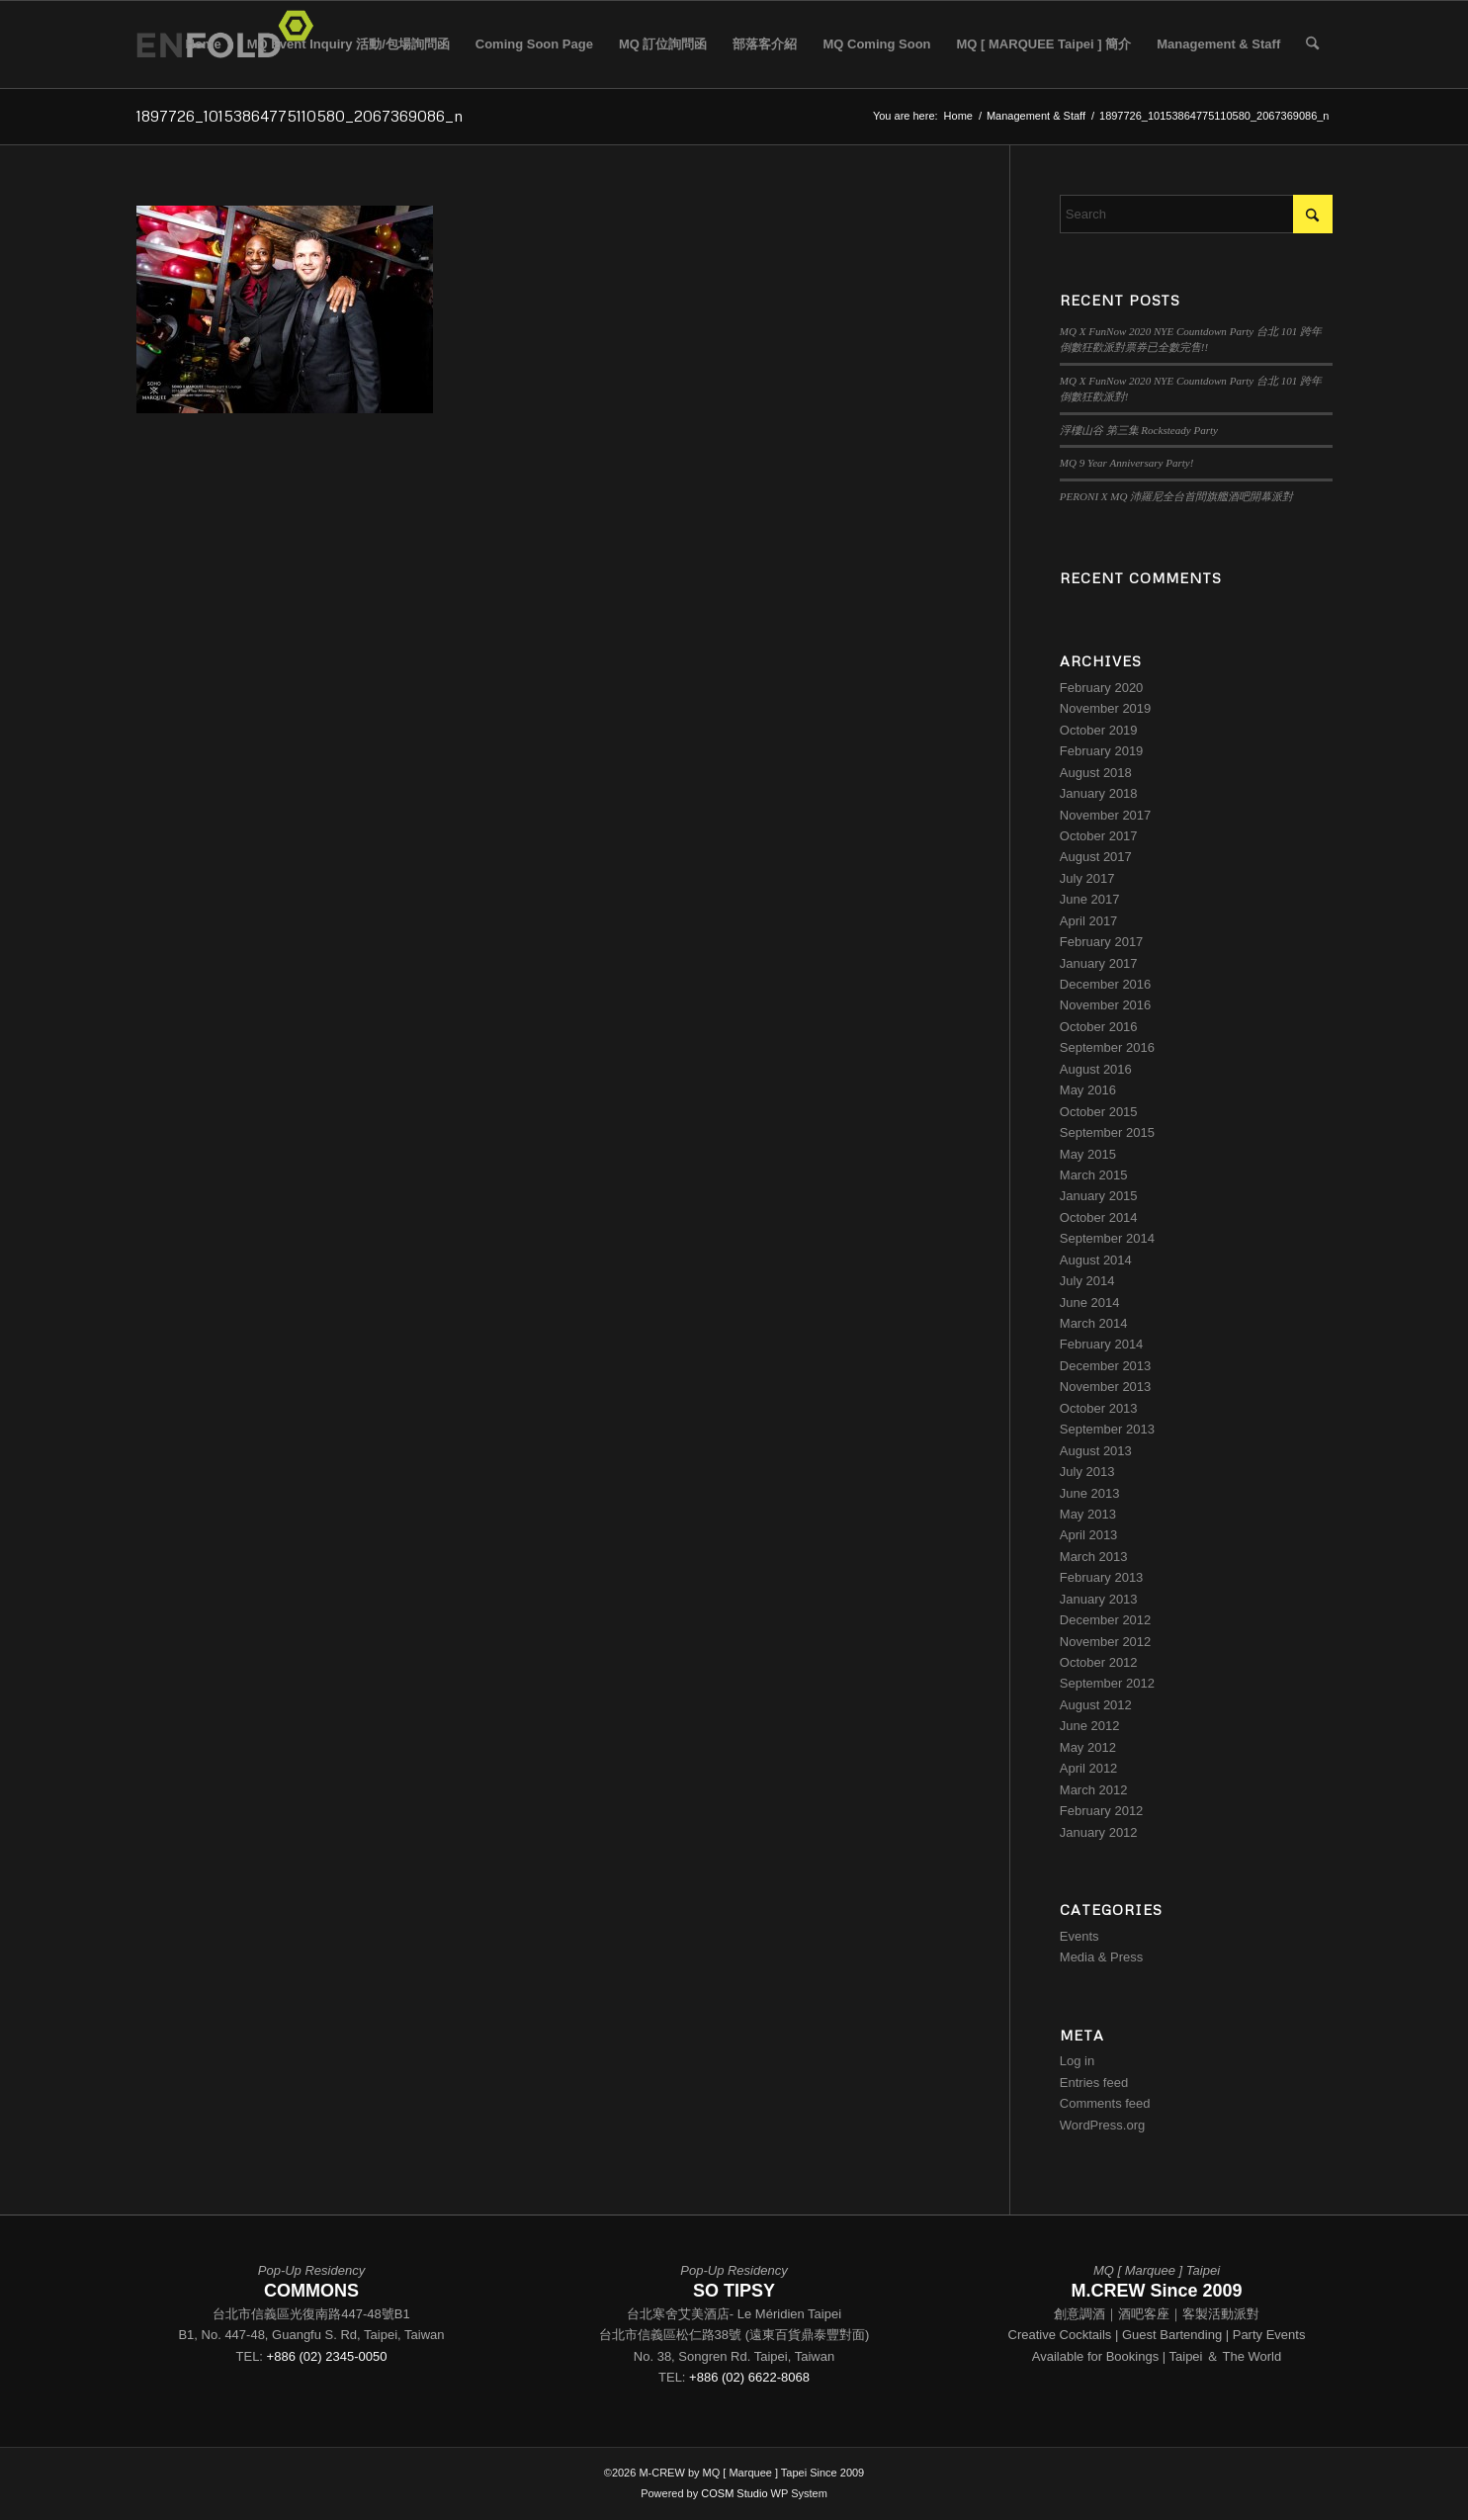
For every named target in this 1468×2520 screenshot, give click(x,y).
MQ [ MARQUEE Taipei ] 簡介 (1044, 44)
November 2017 (1106, 815)
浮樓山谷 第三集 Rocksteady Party (1139, 430)
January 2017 (1099, 963)
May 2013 (1088, 1514)
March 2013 (1094, 1556)
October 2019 (1099, 730)
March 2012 (1094, 1789)
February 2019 (1102, 750)
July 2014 (1087, 1280)
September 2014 (1107, 1238)
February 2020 (1102, 687)
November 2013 (1106, 1386)
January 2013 (1099, 1599)
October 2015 (1099, 1111)
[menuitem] (1312, 44)
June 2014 (1090, 1302)
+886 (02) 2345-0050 (327, 2356)
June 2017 (1090, 899)
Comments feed (1105, 2103)
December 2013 (1106, 1365)
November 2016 (1106, 1005)
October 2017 (1099, 835)
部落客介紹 (765, 44)
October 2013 (1099, 1408)
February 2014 (1102, 1344)
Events (1079, 1936)
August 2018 (1096, 772)
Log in (1077, 2060)
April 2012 (1089, 1768)
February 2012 (1102, 1810)
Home (203, 44)
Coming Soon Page (534, 44)
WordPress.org (1102, 2125)
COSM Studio (734, 2493)
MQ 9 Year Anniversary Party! (1127, 463)
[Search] (1312, 44)
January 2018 (1099, 793)
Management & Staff (1218, 44)
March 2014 (1094, 1323)
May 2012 (1088, 1747)
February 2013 (1102, 1577)
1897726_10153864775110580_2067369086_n (299, 116)
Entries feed (1094, 2082)
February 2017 (1102, 941)
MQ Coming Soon (876, 44)
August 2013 (1096, 1450)
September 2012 (1107, 1683)
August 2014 (1096, 1260)
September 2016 (1107, 1047)
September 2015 (1107, 1132)
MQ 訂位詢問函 (663, 44)
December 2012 (1106, 1619)
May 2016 (1088, 1090)
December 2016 (1106, 984)
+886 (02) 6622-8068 (749, 2377)
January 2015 (1099, 1195)
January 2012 (1099, 1832)
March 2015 (1094, 1175)
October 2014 (1099, 1217)
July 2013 (1087, 1471)
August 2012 (1096, 1704)
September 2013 (1107, 1429)
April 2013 (1089, 1534)
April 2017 (1089, 920)
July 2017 (1087, 878)
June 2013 (1090, 1493)
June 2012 (1090, 1725)
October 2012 (1099, 1662)
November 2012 (1106, 1641)
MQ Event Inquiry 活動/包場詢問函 (348, 44)
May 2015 (1088, 1154)
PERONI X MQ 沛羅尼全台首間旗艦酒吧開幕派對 (1176, 496)
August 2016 (1096, 1069)
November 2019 (1106, 708)
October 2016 (1099, 1026)
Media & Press (1102, 1957)
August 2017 (1096, 856)
